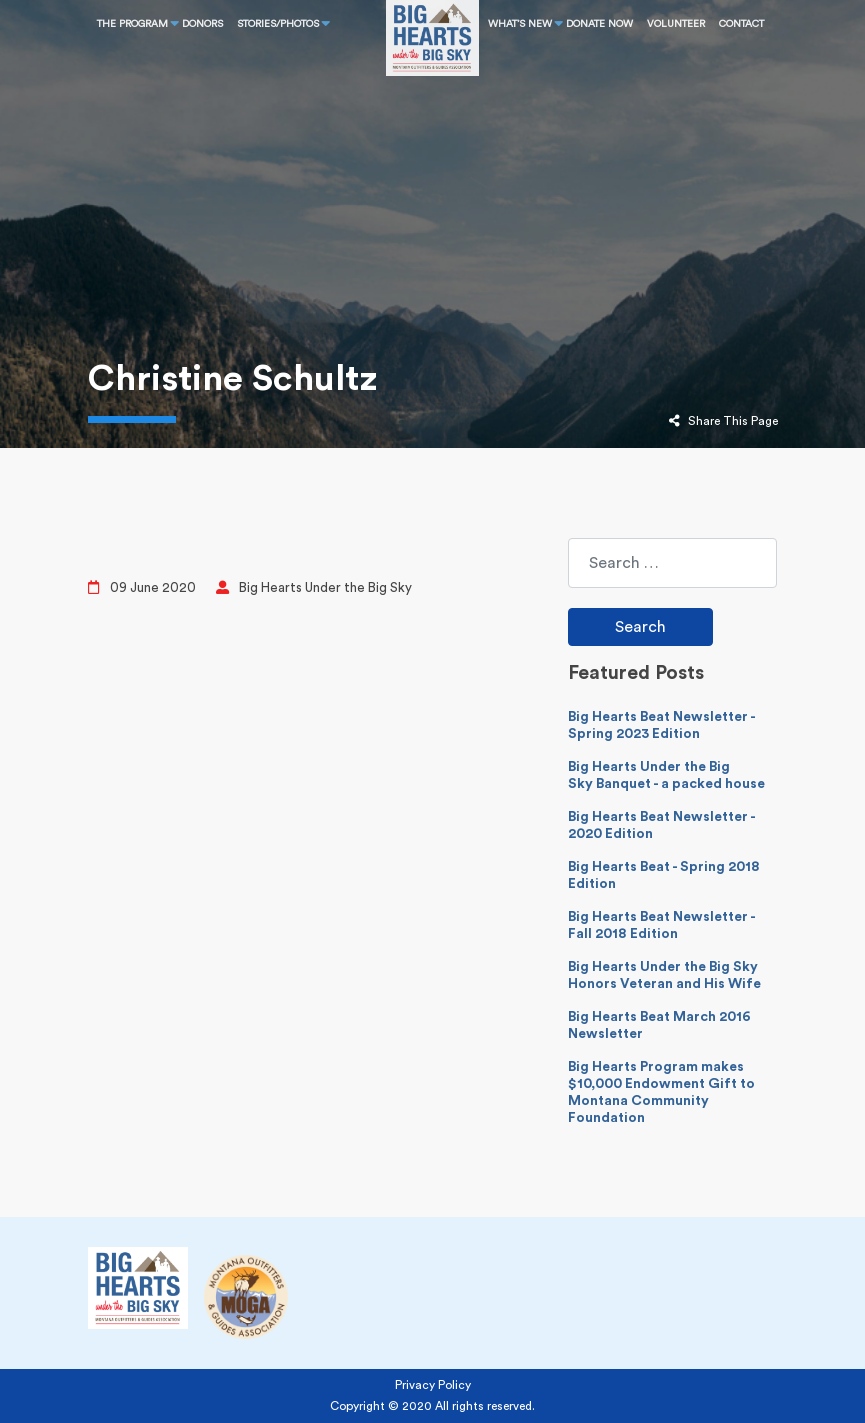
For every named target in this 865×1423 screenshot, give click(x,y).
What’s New (520, 24)
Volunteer (676, 24)
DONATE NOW (599, 24)
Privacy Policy (433, 1385)
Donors (202, 24)
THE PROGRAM (132, 24)
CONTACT (741, 24)
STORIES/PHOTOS (278, 24)
